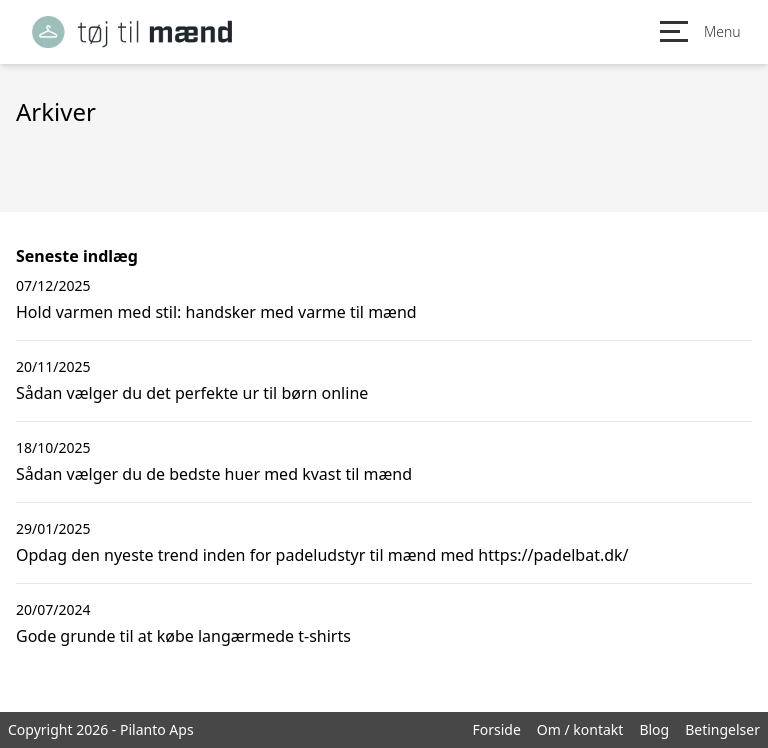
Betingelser (722, 729)
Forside (496, 729)
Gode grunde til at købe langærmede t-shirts (183, 636)
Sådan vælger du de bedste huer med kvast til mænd (214, 474)
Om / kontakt (580, 729)
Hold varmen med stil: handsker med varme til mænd (216, 312)
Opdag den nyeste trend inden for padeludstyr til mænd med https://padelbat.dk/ (322, 555)
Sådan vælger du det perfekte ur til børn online (192, 393)
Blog (654, 729)
